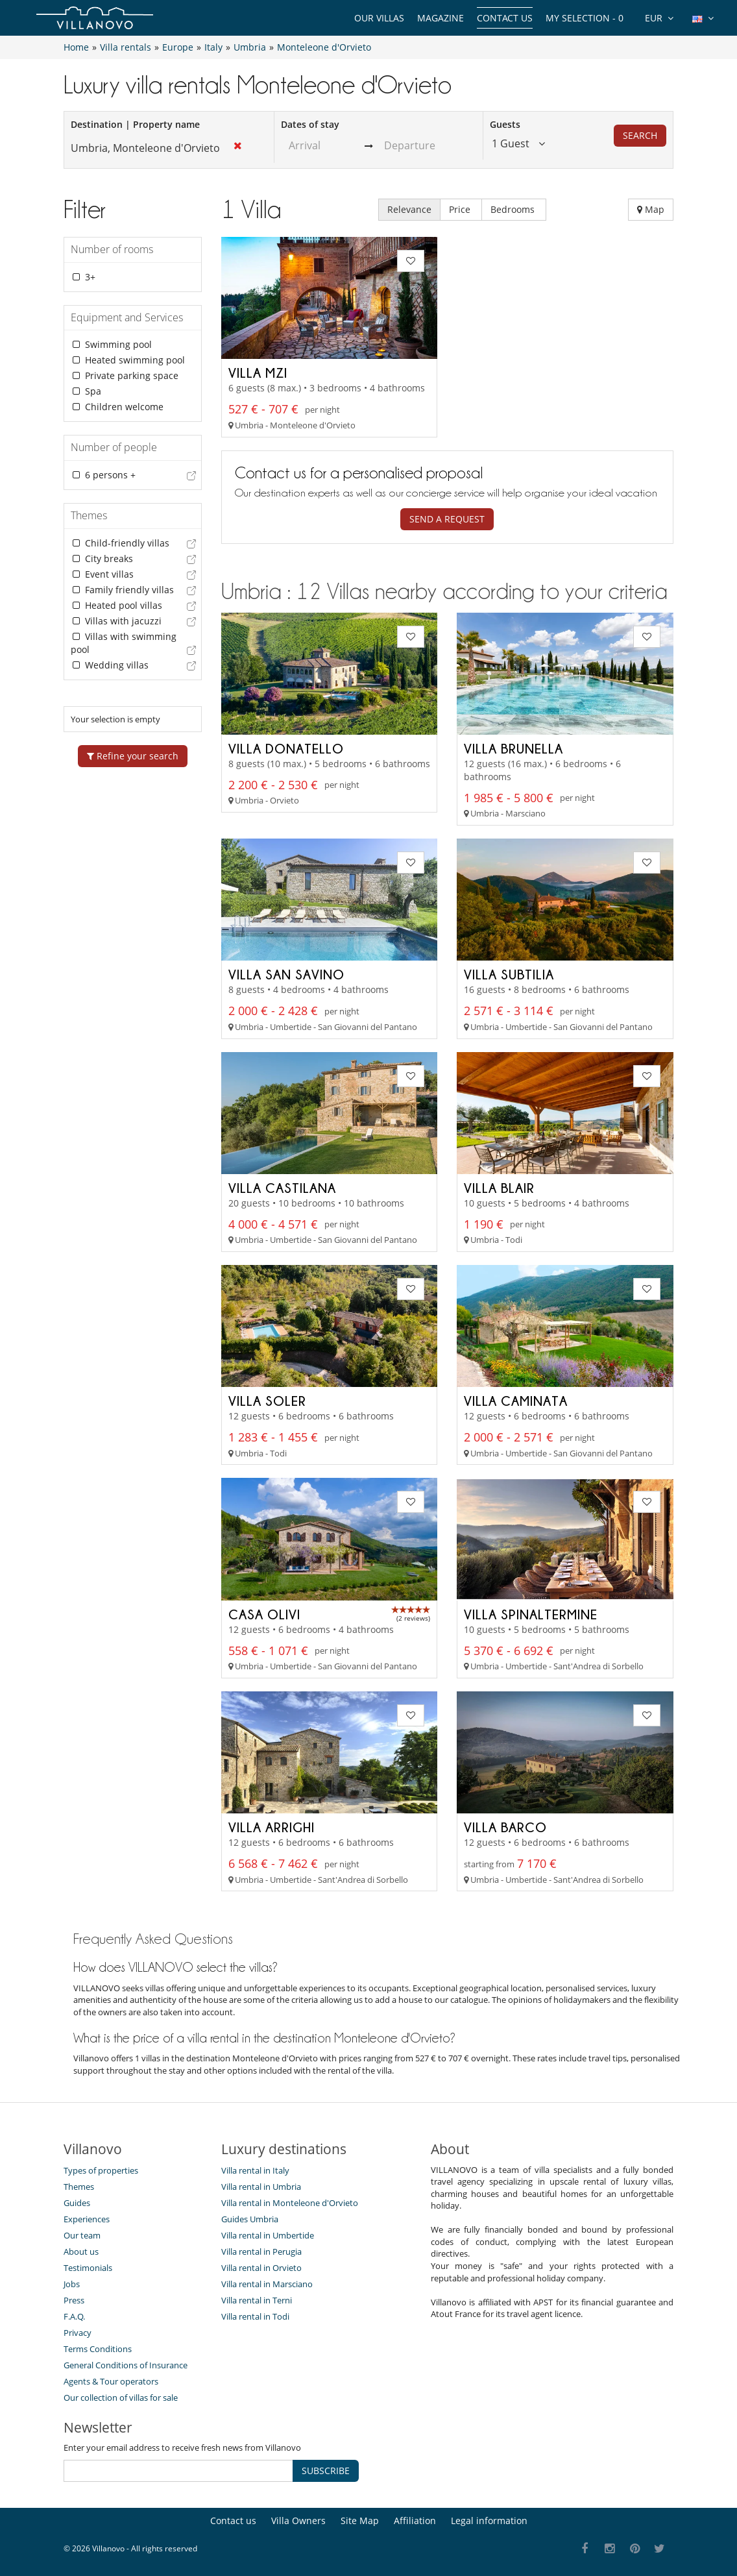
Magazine (440, 18)
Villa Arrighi (271, 1827)
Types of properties (101, 2170)
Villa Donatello (286, 748)
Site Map (360, 2520)
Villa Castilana (282, 1188)
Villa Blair (499, 1188)
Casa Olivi (264, 1614)
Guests (505, 124)
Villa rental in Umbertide (267, 2235)
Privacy (77, 2332)
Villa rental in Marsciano (267, 2284)
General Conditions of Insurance (125, 2365)
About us (81, 2251)
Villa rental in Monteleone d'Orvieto (289, 2203)
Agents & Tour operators (111, 2381)
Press (74, 2300)
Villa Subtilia (509, 974)
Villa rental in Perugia (261, 2251)
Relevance (409, 209)
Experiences (87, 2219)
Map (650, 209)
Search (640, 135)
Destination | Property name (135, 124)
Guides (77, 2203)
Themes (79, 2186)
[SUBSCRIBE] (178, 2471)
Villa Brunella (513, 748)
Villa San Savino (286, 974)
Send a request (447, 519)
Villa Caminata (516, 1400)
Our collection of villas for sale (121, 2397)
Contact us (505, 18)
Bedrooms (513, 209)
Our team (82, 2235)
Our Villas (379, 18)
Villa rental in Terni (256, 2300)
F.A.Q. (74, 2316)
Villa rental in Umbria (261, 2186)
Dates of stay (310, 124)
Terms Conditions (98, 2349)
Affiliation (415, 2520)
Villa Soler (267, 1400)
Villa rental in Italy (255, 2170)
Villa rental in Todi (255, 2316)
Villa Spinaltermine (531, 1614)
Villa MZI (257, 372)
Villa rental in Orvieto (261, 2268)
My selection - (584, 18)
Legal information (489, 2520)
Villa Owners (298, 2520)
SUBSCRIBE (326, 2470)
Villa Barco (505, 1827)
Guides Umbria (249, 2219)
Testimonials (88, 2268)
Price (461, 209)
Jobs (72, 2284)
